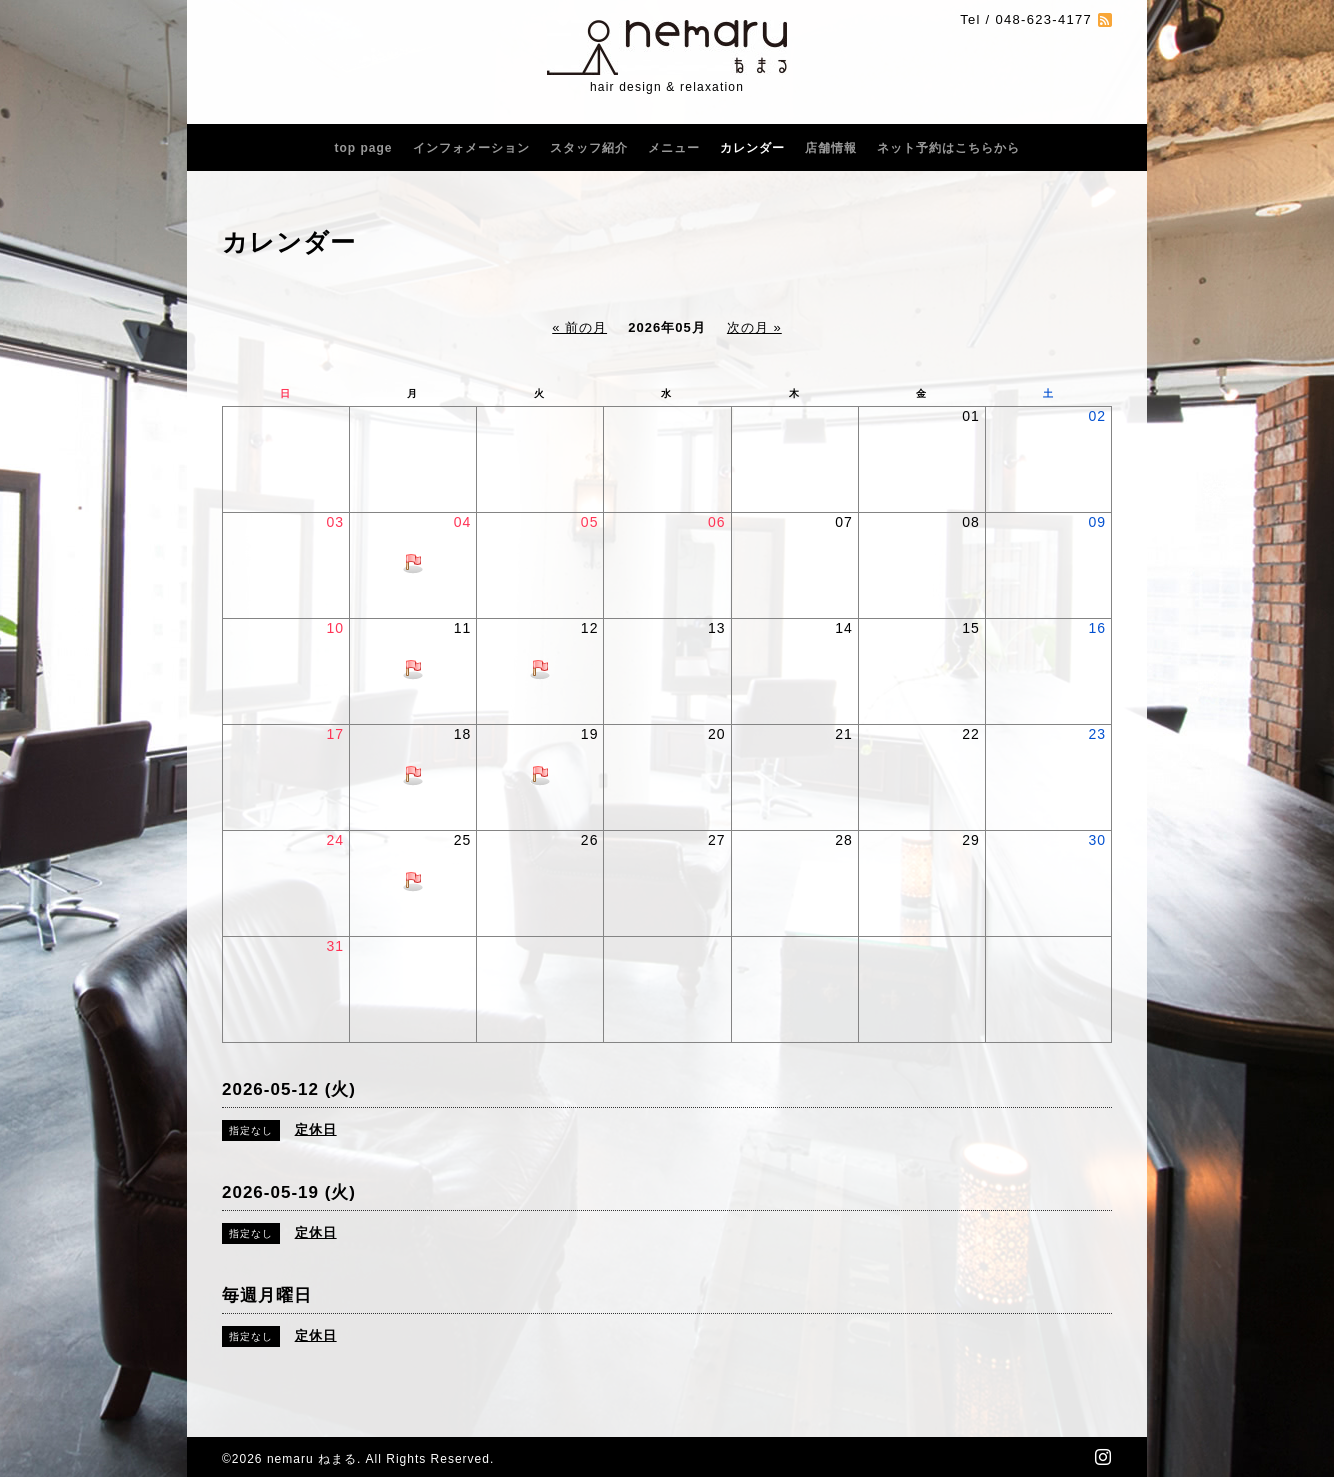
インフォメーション (471, 148)
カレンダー (752, 148)
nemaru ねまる (312, 1459)
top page (364, 148)
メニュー (674, 148)
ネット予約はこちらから (948, 148)
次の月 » (754, 327)
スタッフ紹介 (589, 148)
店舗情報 (831, 148)
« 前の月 (579, 327)
